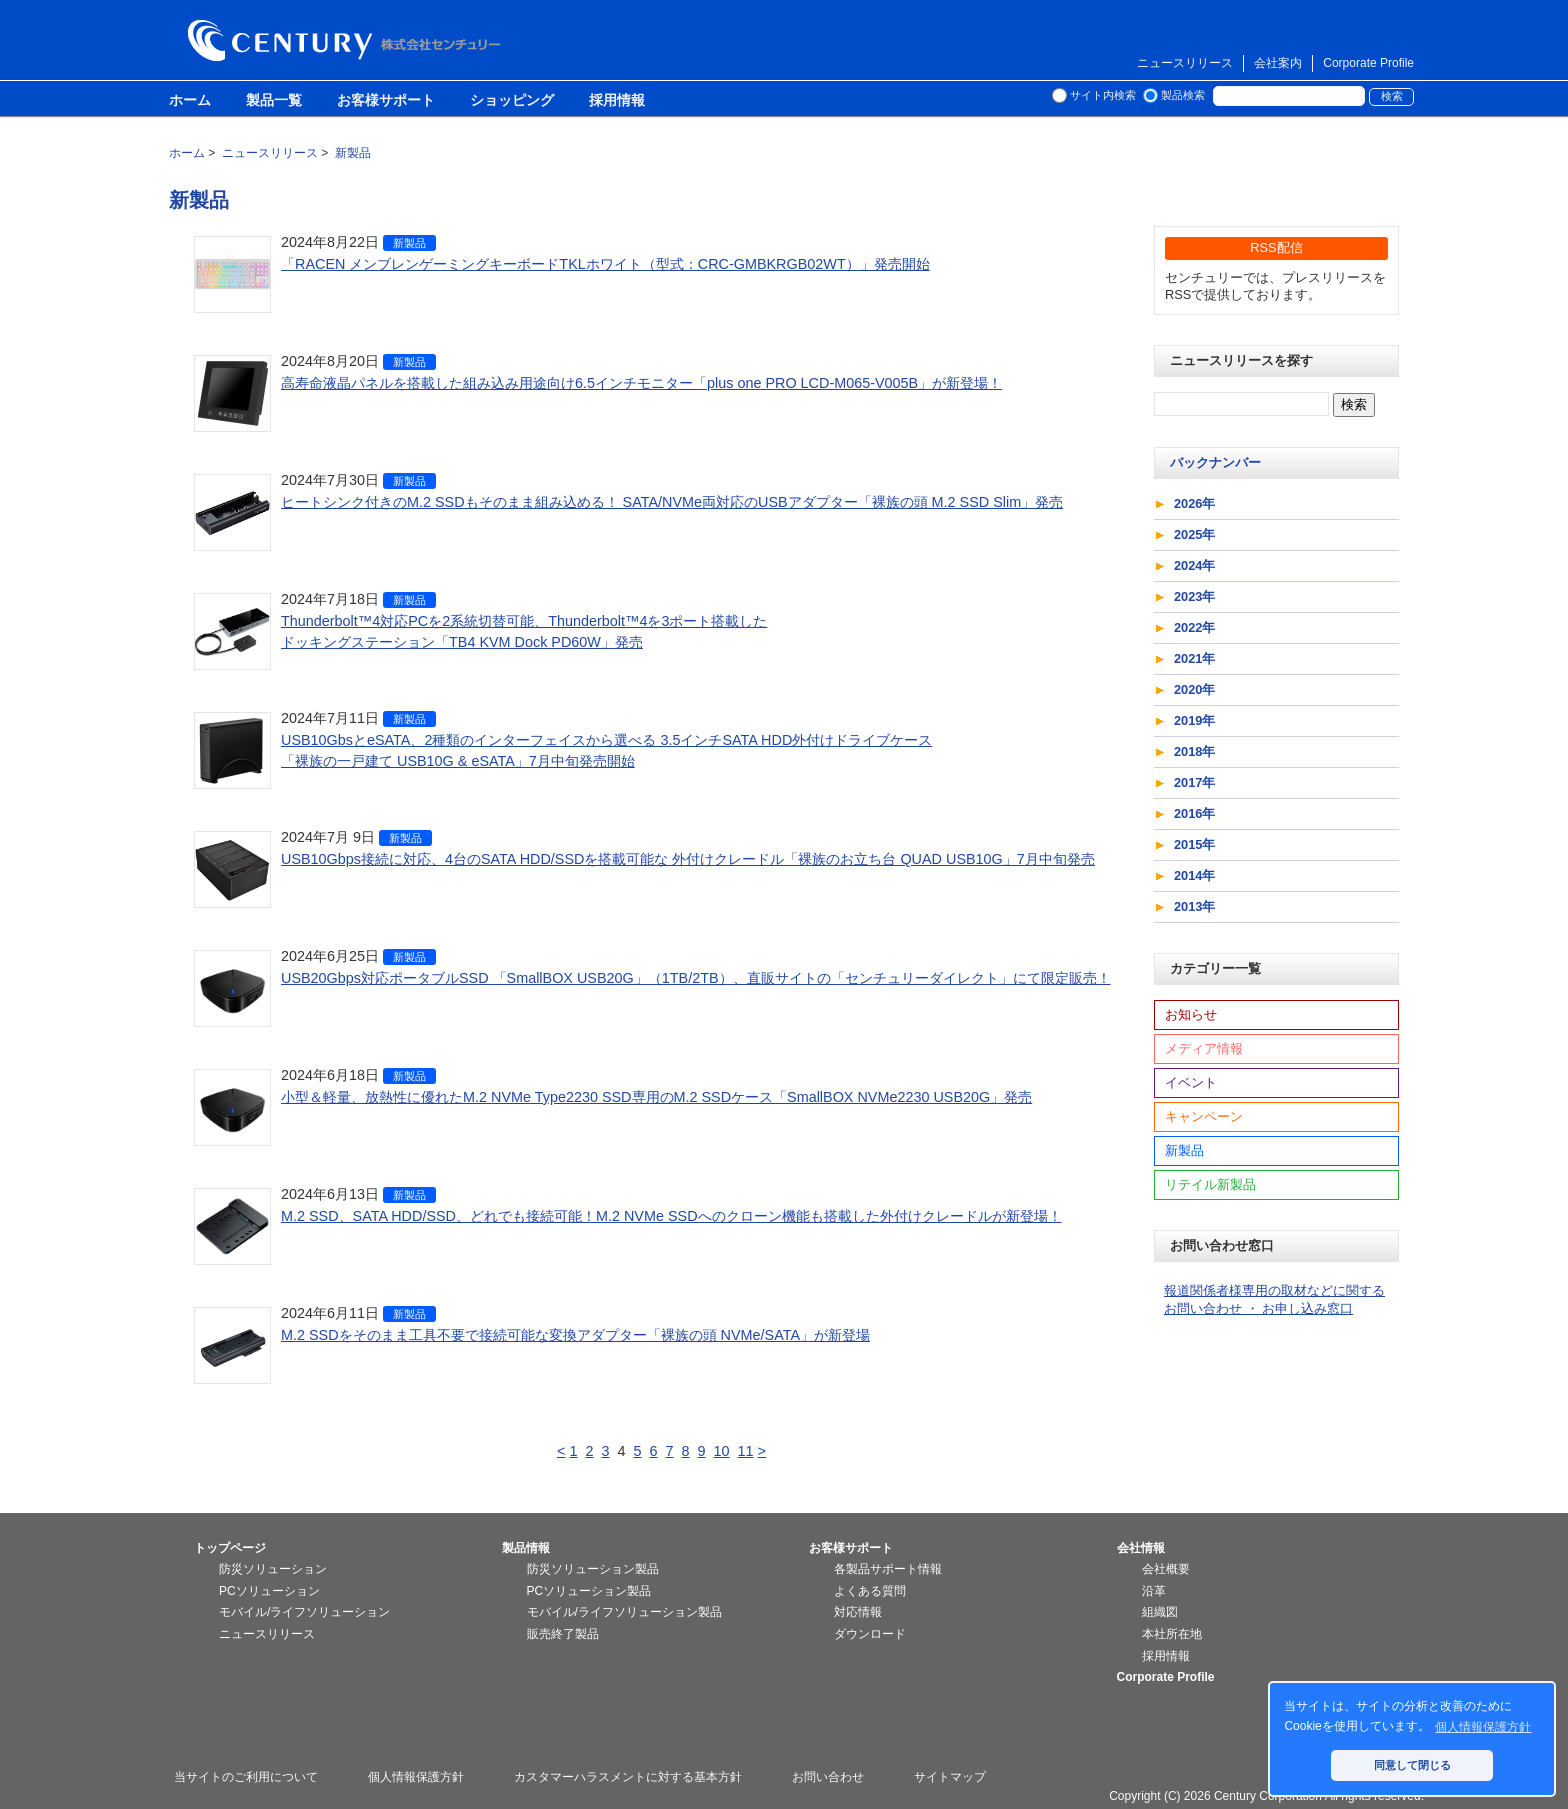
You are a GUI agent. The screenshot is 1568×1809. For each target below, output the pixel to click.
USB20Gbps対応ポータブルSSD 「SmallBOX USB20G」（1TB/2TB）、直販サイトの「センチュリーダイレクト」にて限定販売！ (696, 978)
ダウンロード (870, 1634)
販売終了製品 (563, 1634)
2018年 (1194, 751)
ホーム (190, 101)
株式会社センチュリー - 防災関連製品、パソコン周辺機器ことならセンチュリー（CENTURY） (348, 40)
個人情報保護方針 (416, 1777)
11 (746, 1451)
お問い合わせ (828, 1777)
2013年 (1194, 906)
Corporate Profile (1368, 63)
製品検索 (1183, 95)
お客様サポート (386, 101)
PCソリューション (269, 1591)
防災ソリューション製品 (593, 1569)
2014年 (1194, 875)
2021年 (1194, 658)
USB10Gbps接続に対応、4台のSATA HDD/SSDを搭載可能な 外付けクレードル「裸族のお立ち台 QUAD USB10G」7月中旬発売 (688, 859)
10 (722, 1451)
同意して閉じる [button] (1412, 1765)
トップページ (230, 1548)
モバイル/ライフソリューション (304, 1612)
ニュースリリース (1185, 63)
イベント (1191, 1082)
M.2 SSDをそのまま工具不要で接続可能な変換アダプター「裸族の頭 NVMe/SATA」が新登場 (575, 1335)
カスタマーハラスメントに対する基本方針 (628, 1777)
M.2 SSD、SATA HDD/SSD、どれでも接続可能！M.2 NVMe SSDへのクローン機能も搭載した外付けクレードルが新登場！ (671, 1216)
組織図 (1160, 1612)
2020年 (1194, 689)
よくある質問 (870, 1591)
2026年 (1194, 503)
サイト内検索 (1103, 95)
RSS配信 (1276, 247)
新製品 (409, 243)
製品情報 (526, 1548)
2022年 (1194, 627)
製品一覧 (274, 101)
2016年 (1194, 813)
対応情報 (858, 1612)
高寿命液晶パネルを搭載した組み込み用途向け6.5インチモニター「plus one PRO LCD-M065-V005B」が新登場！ (641, 383)
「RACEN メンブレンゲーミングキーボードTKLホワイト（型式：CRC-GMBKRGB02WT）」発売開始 (605, 264)
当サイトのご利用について (246, 1777)
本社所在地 (1172, 1634)
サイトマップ (950, 1777)
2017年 (1194, 782)
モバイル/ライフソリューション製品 (624, 1612)
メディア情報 (1204, 1048)
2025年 (1194, 534)
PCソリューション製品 (589, 1591)
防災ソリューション (273, 1569)
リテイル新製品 (1210, 1184)
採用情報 (617, 101)
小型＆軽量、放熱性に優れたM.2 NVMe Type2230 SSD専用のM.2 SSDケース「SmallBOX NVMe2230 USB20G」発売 (656, 1097)
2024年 (1194, 565)
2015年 (1194, 844)
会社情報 (1141, 1548)
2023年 (1194, 596)
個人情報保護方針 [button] (1483, 1727)
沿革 (1154, 1591)
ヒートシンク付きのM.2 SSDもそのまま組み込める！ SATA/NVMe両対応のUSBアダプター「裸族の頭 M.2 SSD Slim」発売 (672, 502)
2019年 (1194, 720)
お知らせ (1191, 1014)
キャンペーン (1204, 1116)
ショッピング (512, 101)
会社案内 (1278, 63)
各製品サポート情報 (888, 1569)
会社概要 (1166, 1569)
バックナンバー (1215, 462)
